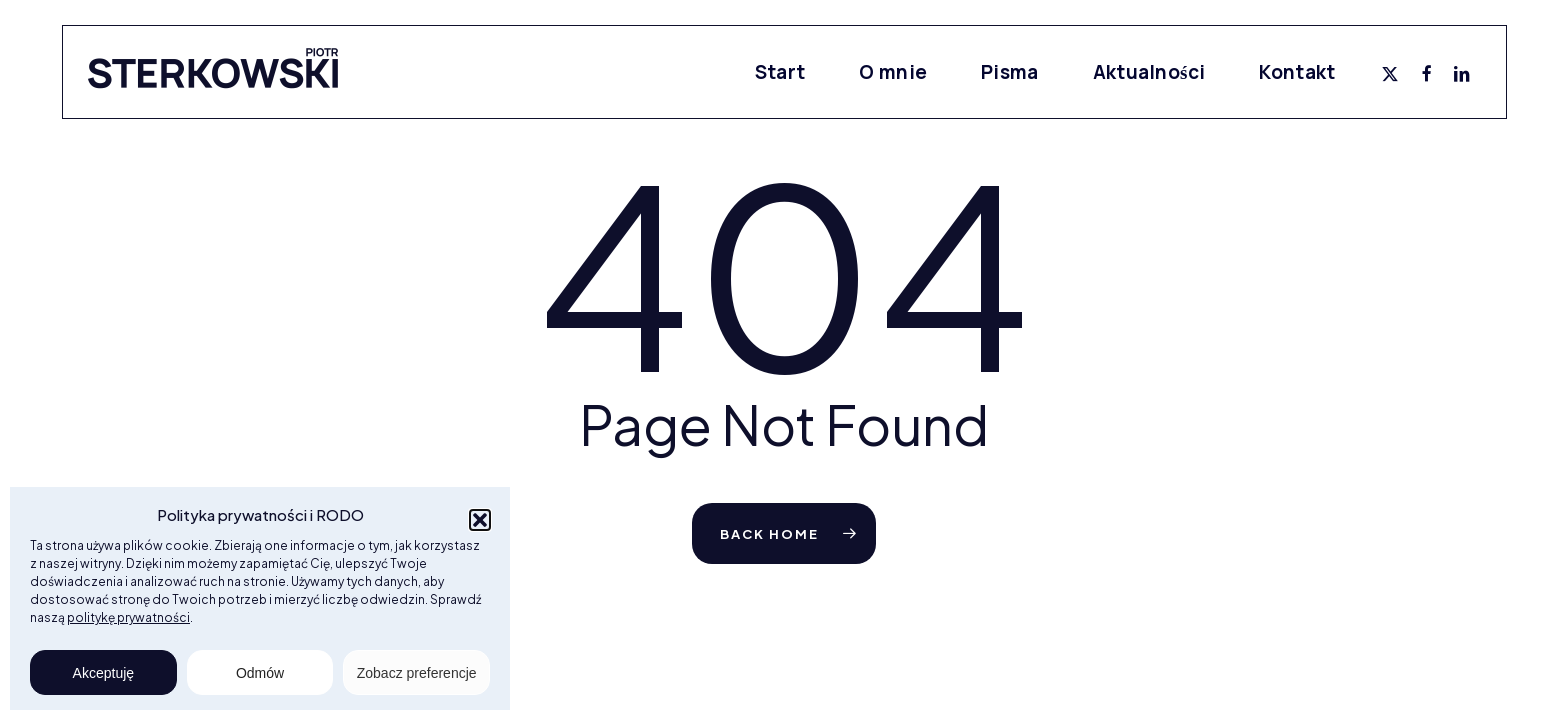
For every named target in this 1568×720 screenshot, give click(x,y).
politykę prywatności (128, 617)
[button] (480, 520)
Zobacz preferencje (417, 673)
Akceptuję (103, 673)
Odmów (260, 673)
